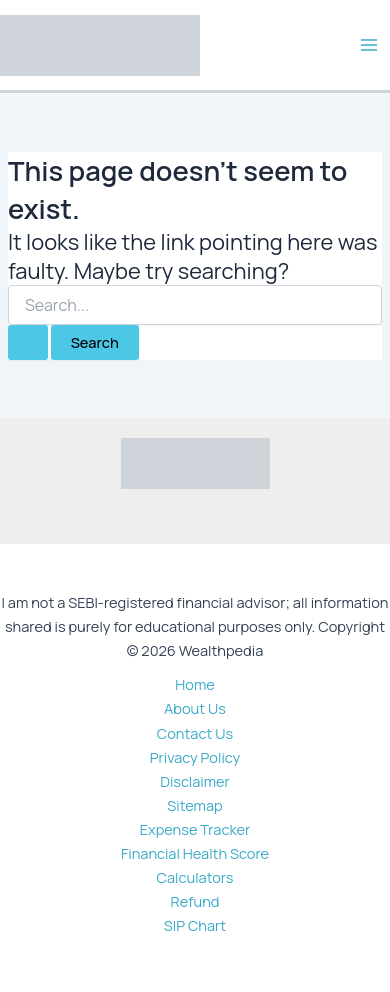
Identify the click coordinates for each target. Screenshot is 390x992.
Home (194, 684)
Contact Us (195, 733)
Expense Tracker (195, 829)
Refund (195, 901)
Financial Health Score (195, 853)
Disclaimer (195, 781)
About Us (195, 708)
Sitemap (194, 805)
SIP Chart (195, 925)
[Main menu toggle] (369, 45)
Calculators (195, 877)
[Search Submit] (28, 342)
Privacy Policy (195, 757)
